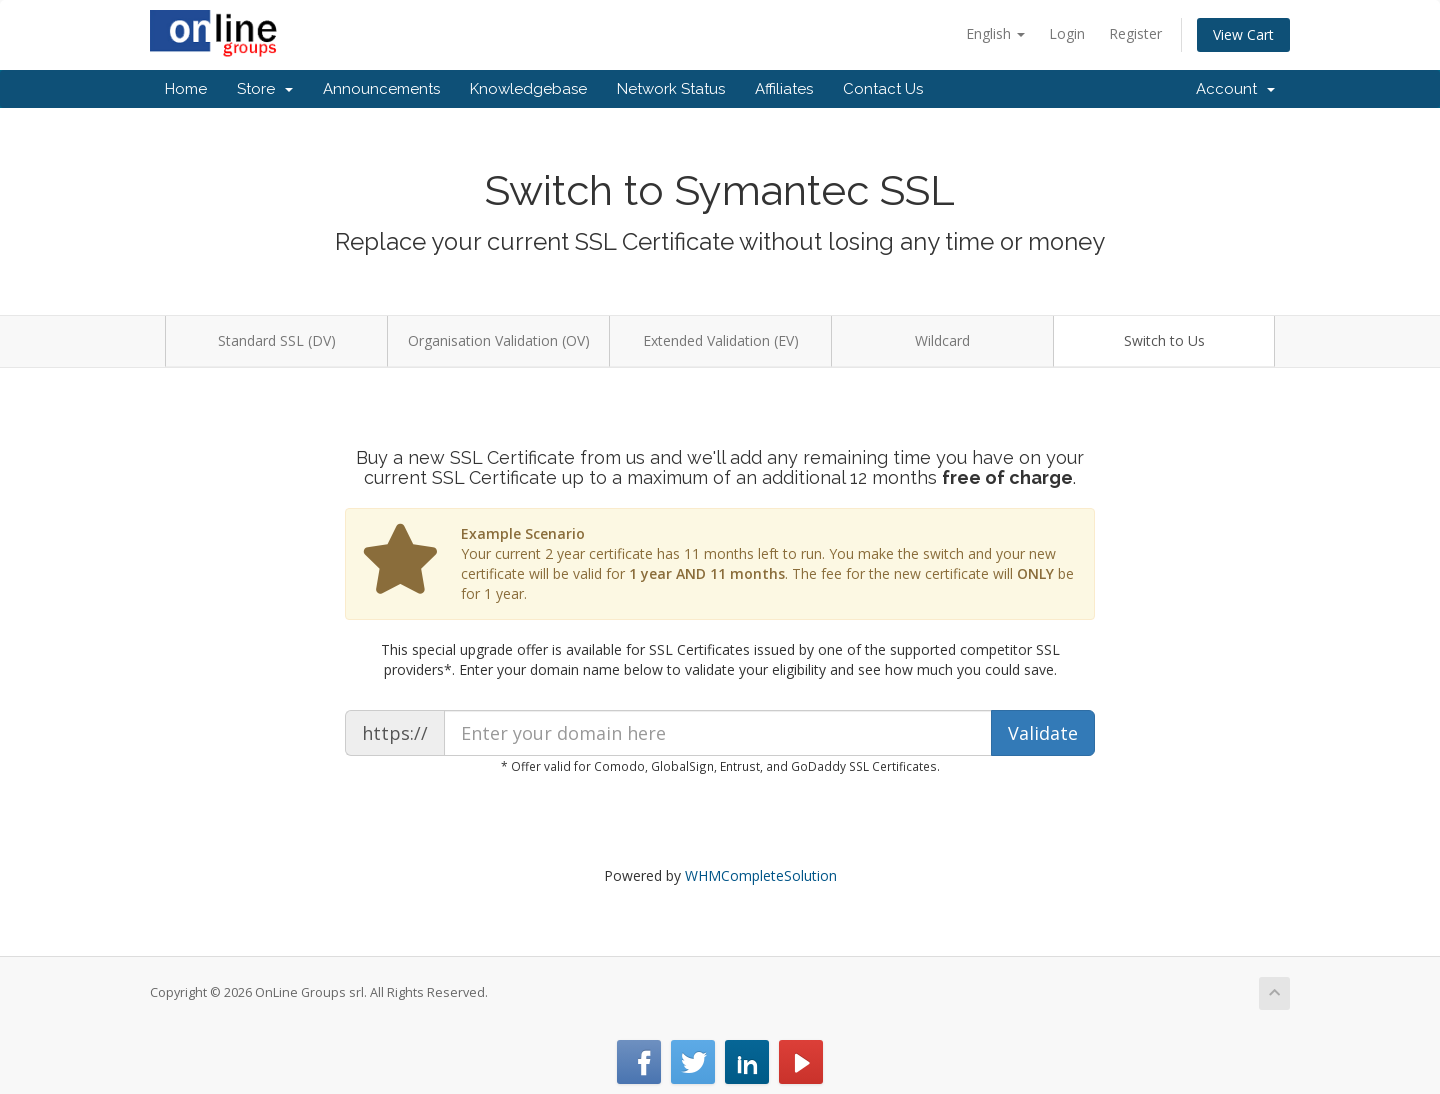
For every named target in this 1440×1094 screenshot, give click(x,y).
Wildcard (942, 340)
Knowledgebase (528, 89)
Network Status (671, 89)
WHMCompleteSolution (761, 875)
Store (265, 89)
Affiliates (784, 89)
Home (186, 89)
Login (1067, 33)
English (995, 33)
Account (1235, 89)
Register (1135, 33)
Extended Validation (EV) (721, 340)
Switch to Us (1164, 340)
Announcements (381, 89)
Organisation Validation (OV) (499, 340)
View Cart (1243, 34)
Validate (1043, 733)
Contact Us (883, 89)
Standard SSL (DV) (277, 340)
